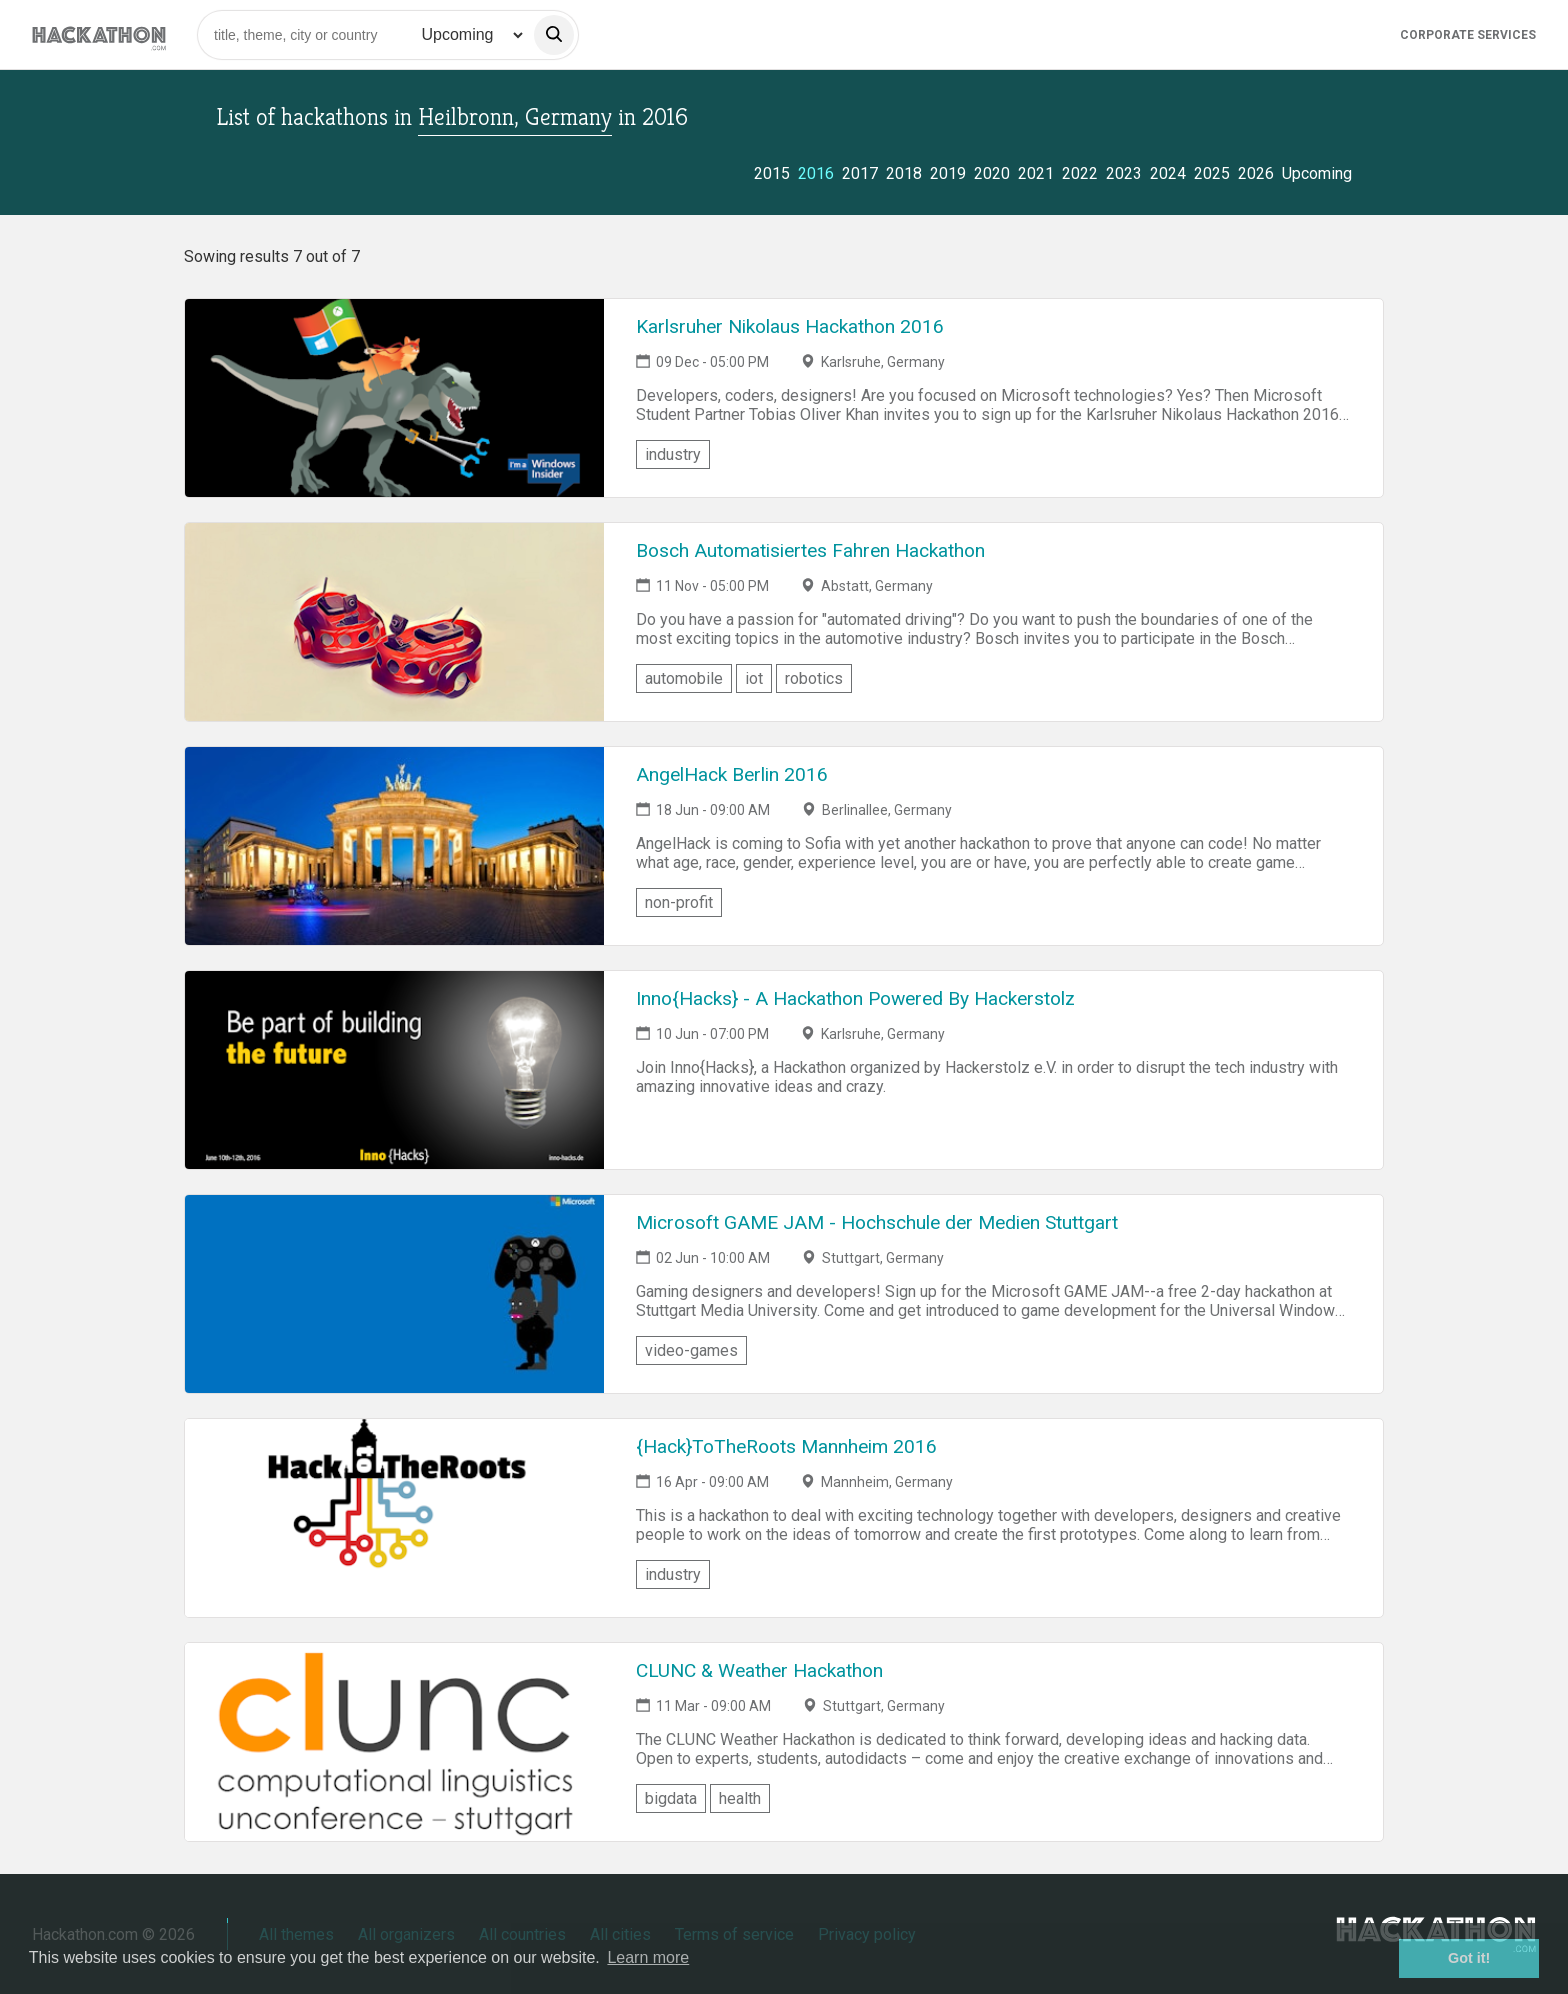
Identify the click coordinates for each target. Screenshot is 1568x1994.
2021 (1036, 173)
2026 (1256, 173)
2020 (992, 173)
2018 (904, 173)
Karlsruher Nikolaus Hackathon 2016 (790, 326)
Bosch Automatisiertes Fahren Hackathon (810, 550)
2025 (1212, 173)
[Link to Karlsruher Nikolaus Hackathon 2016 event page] (394, 398)
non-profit (679, 902)
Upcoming (1317, 173)
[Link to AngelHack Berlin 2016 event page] (394, 846)
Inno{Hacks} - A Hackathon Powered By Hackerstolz (855, 998)
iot (754, 678)
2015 (772, 173)
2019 (948, 173)
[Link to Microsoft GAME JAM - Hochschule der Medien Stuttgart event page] (394, 1294)
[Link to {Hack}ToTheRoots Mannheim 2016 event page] (394, 1518)
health (740, 1798)
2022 (1080, 173)
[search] (554, 35)
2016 (816, 173)
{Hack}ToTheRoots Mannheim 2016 (786, 1446)
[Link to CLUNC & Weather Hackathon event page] (394, 1742)
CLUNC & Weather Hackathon (759, 1670)
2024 (1168, 173)
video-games (691, 1350)
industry (673, 454)
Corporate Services (1468, 35)
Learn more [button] (648, 1957)
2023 (1124, 173)
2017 (860, 173)
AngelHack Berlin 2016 (732, 774)
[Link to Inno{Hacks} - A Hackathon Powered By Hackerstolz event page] (394, 1070)
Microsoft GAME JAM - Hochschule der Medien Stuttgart (877, 1222)
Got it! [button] (1469, 1958)
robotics (814, 678)
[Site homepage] (99, 34)
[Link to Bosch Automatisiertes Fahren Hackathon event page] (394, 622)
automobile (684, 678)
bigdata (671, 1798)
